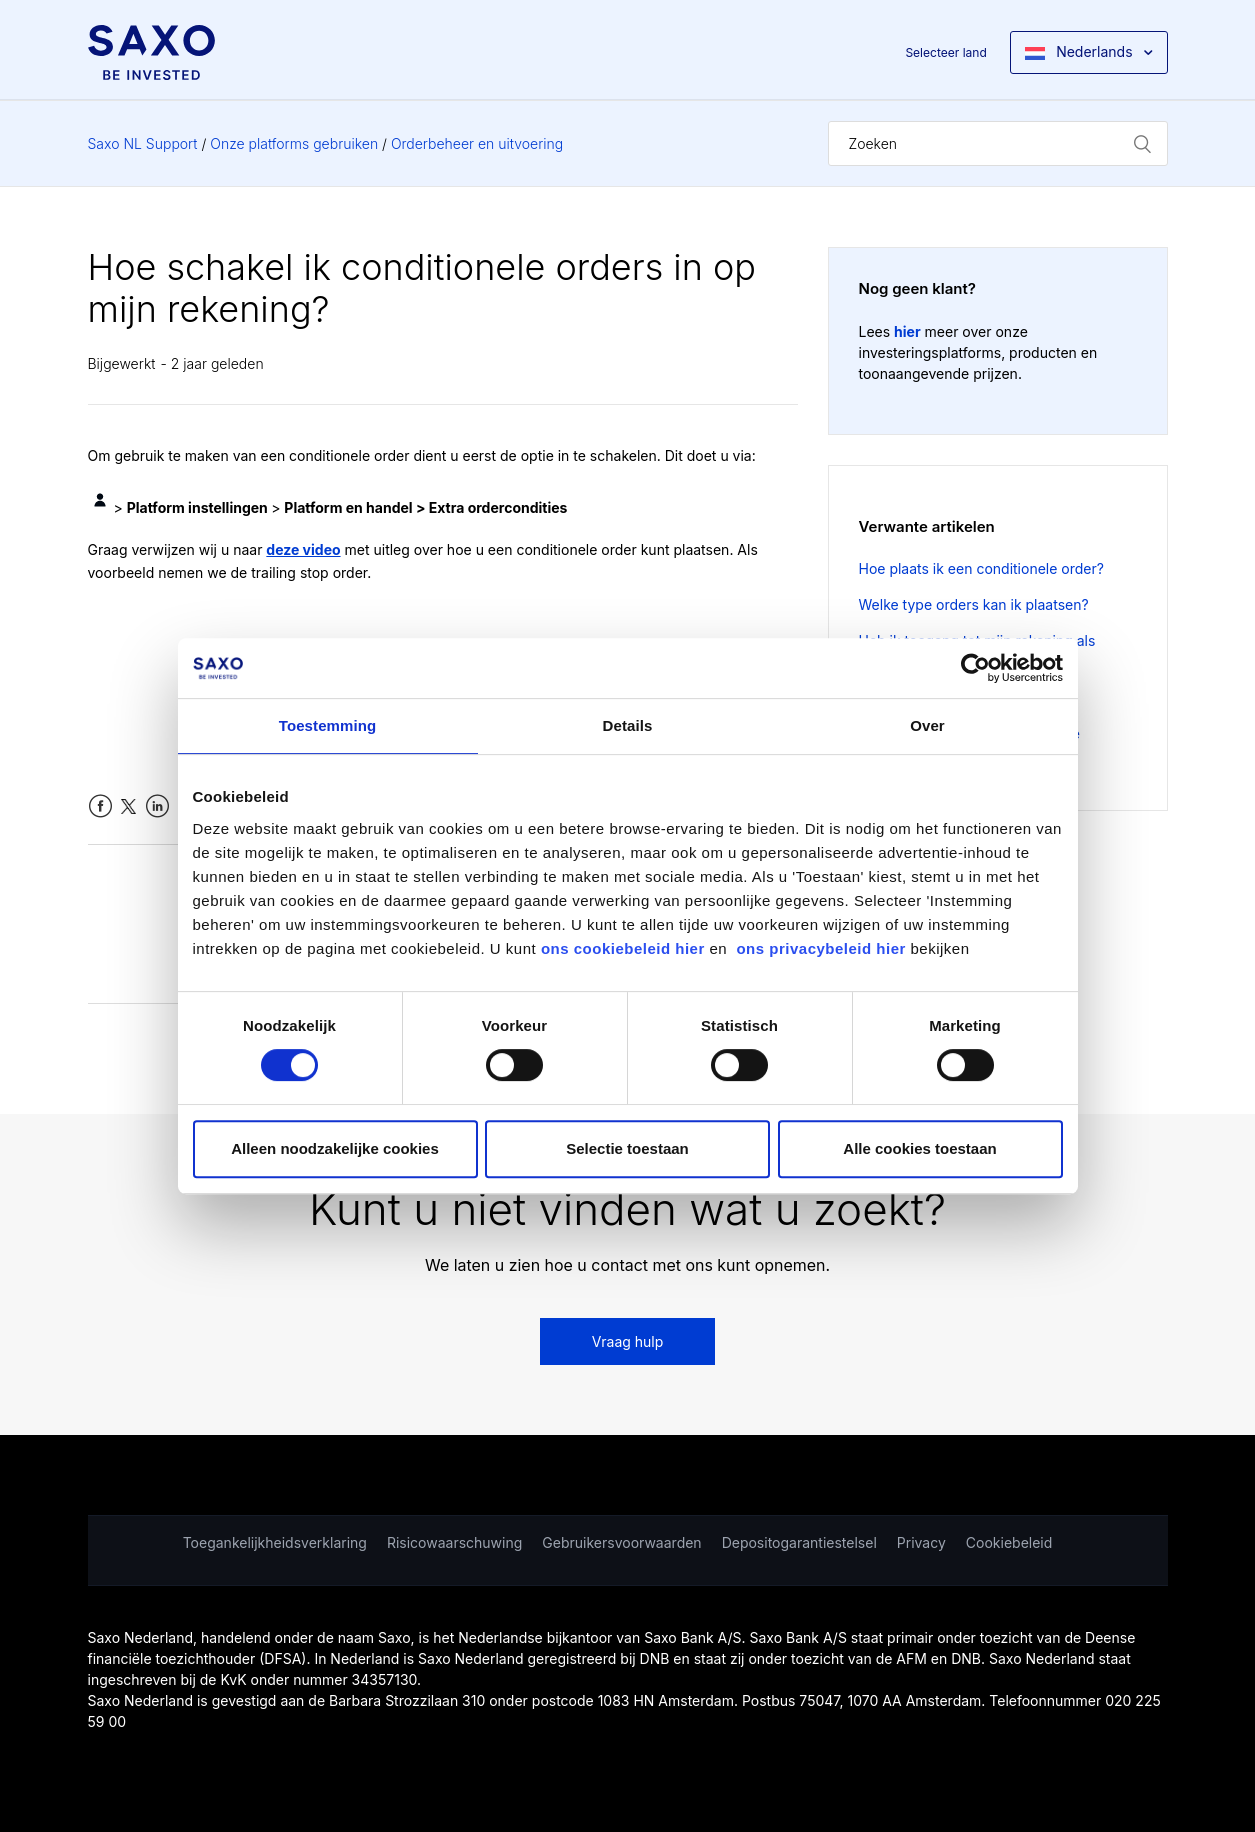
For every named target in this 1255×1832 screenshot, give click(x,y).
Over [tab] (927, 725)
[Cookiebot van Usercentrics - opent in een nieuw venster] (975, 668)
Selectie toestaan (627, 1148)
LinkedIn (157, 806)
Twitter (128, 806)
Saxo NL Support (143, 143)
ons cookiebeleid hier (625, 948)
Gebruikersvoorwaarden (621, 1542)
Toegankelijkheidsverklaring (275, 1542)
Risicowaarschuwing (454, 1542)
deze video (303, 549)
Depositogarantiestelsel (799, 1542)
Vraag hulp (628, 1341)
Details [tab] (628, 725)
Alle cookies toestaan (919, 1148)
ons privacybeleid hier (823, 948)
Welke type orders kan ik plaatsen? (974, 604)
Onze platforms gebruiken (294, 143)
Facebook (100, 806)
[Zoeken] (998, 143)
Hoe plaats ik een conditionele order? (981, 568)
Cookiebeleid (1009, 1542)
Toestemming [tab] (328, 725)
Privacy (921, 1542)
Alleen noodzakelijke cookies (335, 1148)
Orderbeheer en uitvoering (477, 143)
